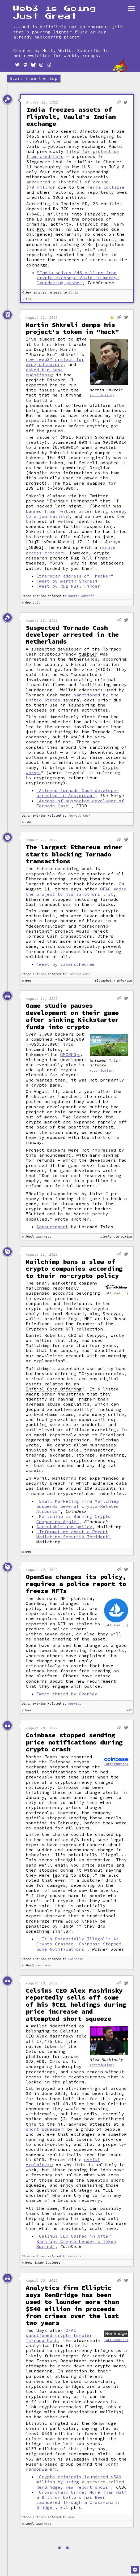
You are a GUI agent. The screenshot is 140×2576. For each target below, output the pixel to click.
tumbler (88, 653)
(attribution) (102, 395)
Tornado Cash (79, 814)
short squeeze (43, 2128)
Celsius (74, 2255)
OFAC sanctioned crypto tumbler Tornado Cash (59, 2334)
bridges (104, 2349)
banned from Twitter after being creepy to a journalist (76, 514)
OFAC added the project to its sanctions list (76, 890)
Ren (71, 2516)
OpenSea (74, 1702)
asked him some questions (44, 372)
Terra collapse (106, 187)
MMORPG (68, 1053)
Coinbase (75, 1958)
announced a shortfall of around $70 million (67, 184)
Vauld (73, 292)
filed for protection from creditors (72, 154)
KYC (41, 229)
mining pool (77, 867)
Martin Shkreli (81, 595)
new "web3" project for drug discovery (55, 362)
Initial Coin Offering (54, 1387)
